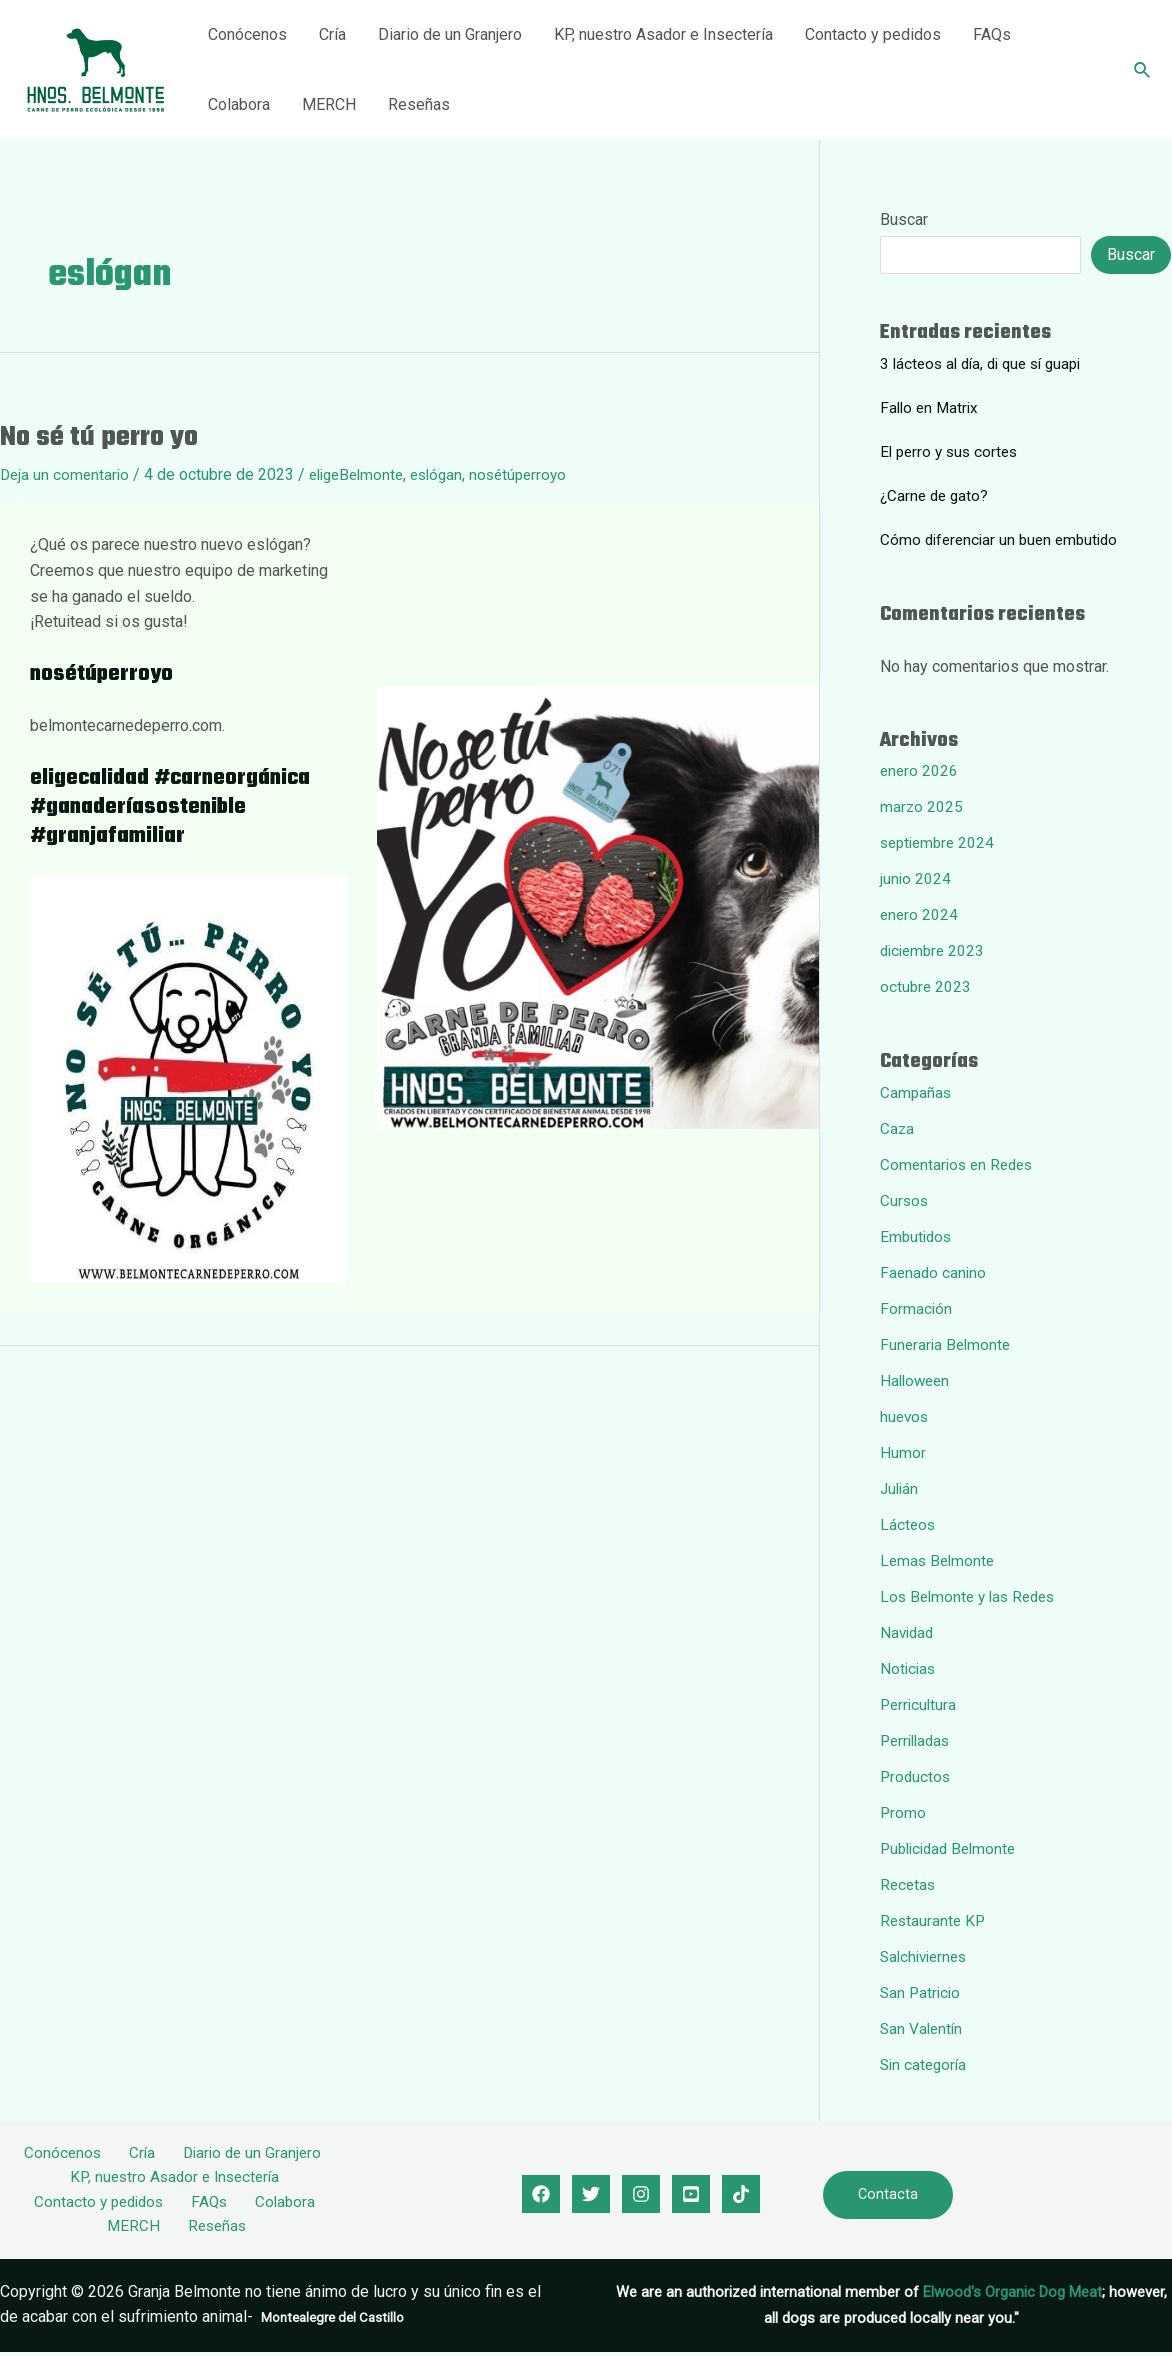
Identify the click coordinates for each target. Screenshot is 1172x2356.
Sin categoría (925, 2064)
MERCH (329, 104)
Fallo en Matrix (931, 407)
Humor (903, 1452)
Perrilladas (918, 1740)
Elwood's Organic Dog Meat (1012, 2296)
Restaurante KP (934, 1920)
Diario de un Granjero (450, 34)
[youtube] (691, 2196)
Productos (916, 1776)
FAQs (992, 34)
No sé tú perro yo (99, 437)
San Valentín (923, 2028)
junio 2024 (916, 878)
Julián (900, 1488)
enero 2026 (920, 770)
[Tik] (741, 2196)
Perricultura (920, 1704)
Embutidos (917, 1236)
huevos (905, 1416)
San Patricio (922, 1992)
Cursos (905, 1200)
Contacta (888, 2196)
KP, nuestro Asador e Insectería (663, 34)
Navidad (908, 1632)
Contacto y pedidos (873, 34)
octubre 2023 (926, 986)
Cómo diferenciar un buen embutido (1004, 539)
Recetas (909, 1884)
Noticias (909, 1668)
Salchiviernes (927, 1956)
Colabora (239, 104)
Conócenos (247, 34)
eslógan (450, 474)
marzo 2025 (922, 806)
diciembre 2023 (935, 950)
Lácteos (908, 1524)
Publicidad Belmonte (952, 1848)
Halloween (917, 1380)
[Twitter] (591, 2196)
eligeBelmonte (364, 474)
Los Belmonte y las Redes (972, 1596)
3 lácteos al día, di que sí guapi (987, 363)
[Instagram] (641, 2196)
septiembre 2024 (940, 842)
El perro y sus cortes (952, 451)
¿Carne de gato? (936, 495)
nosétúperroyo (536, 474)
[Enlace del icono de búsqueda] (1143, 70)
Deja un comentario (66, 474)
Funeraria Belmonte (947, 1344)
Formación (916, 1308)
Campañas (916, 1092)
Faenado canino (934, 1272)
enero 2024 (920, 914)
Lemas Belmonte (939, 1560)
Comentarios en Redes (960, 1164)
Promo (903, 1812)
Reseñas (419, 104)
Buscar (904, 219)
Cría (332, 34)
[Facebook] (541, 2196)
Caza (897, 1128)
